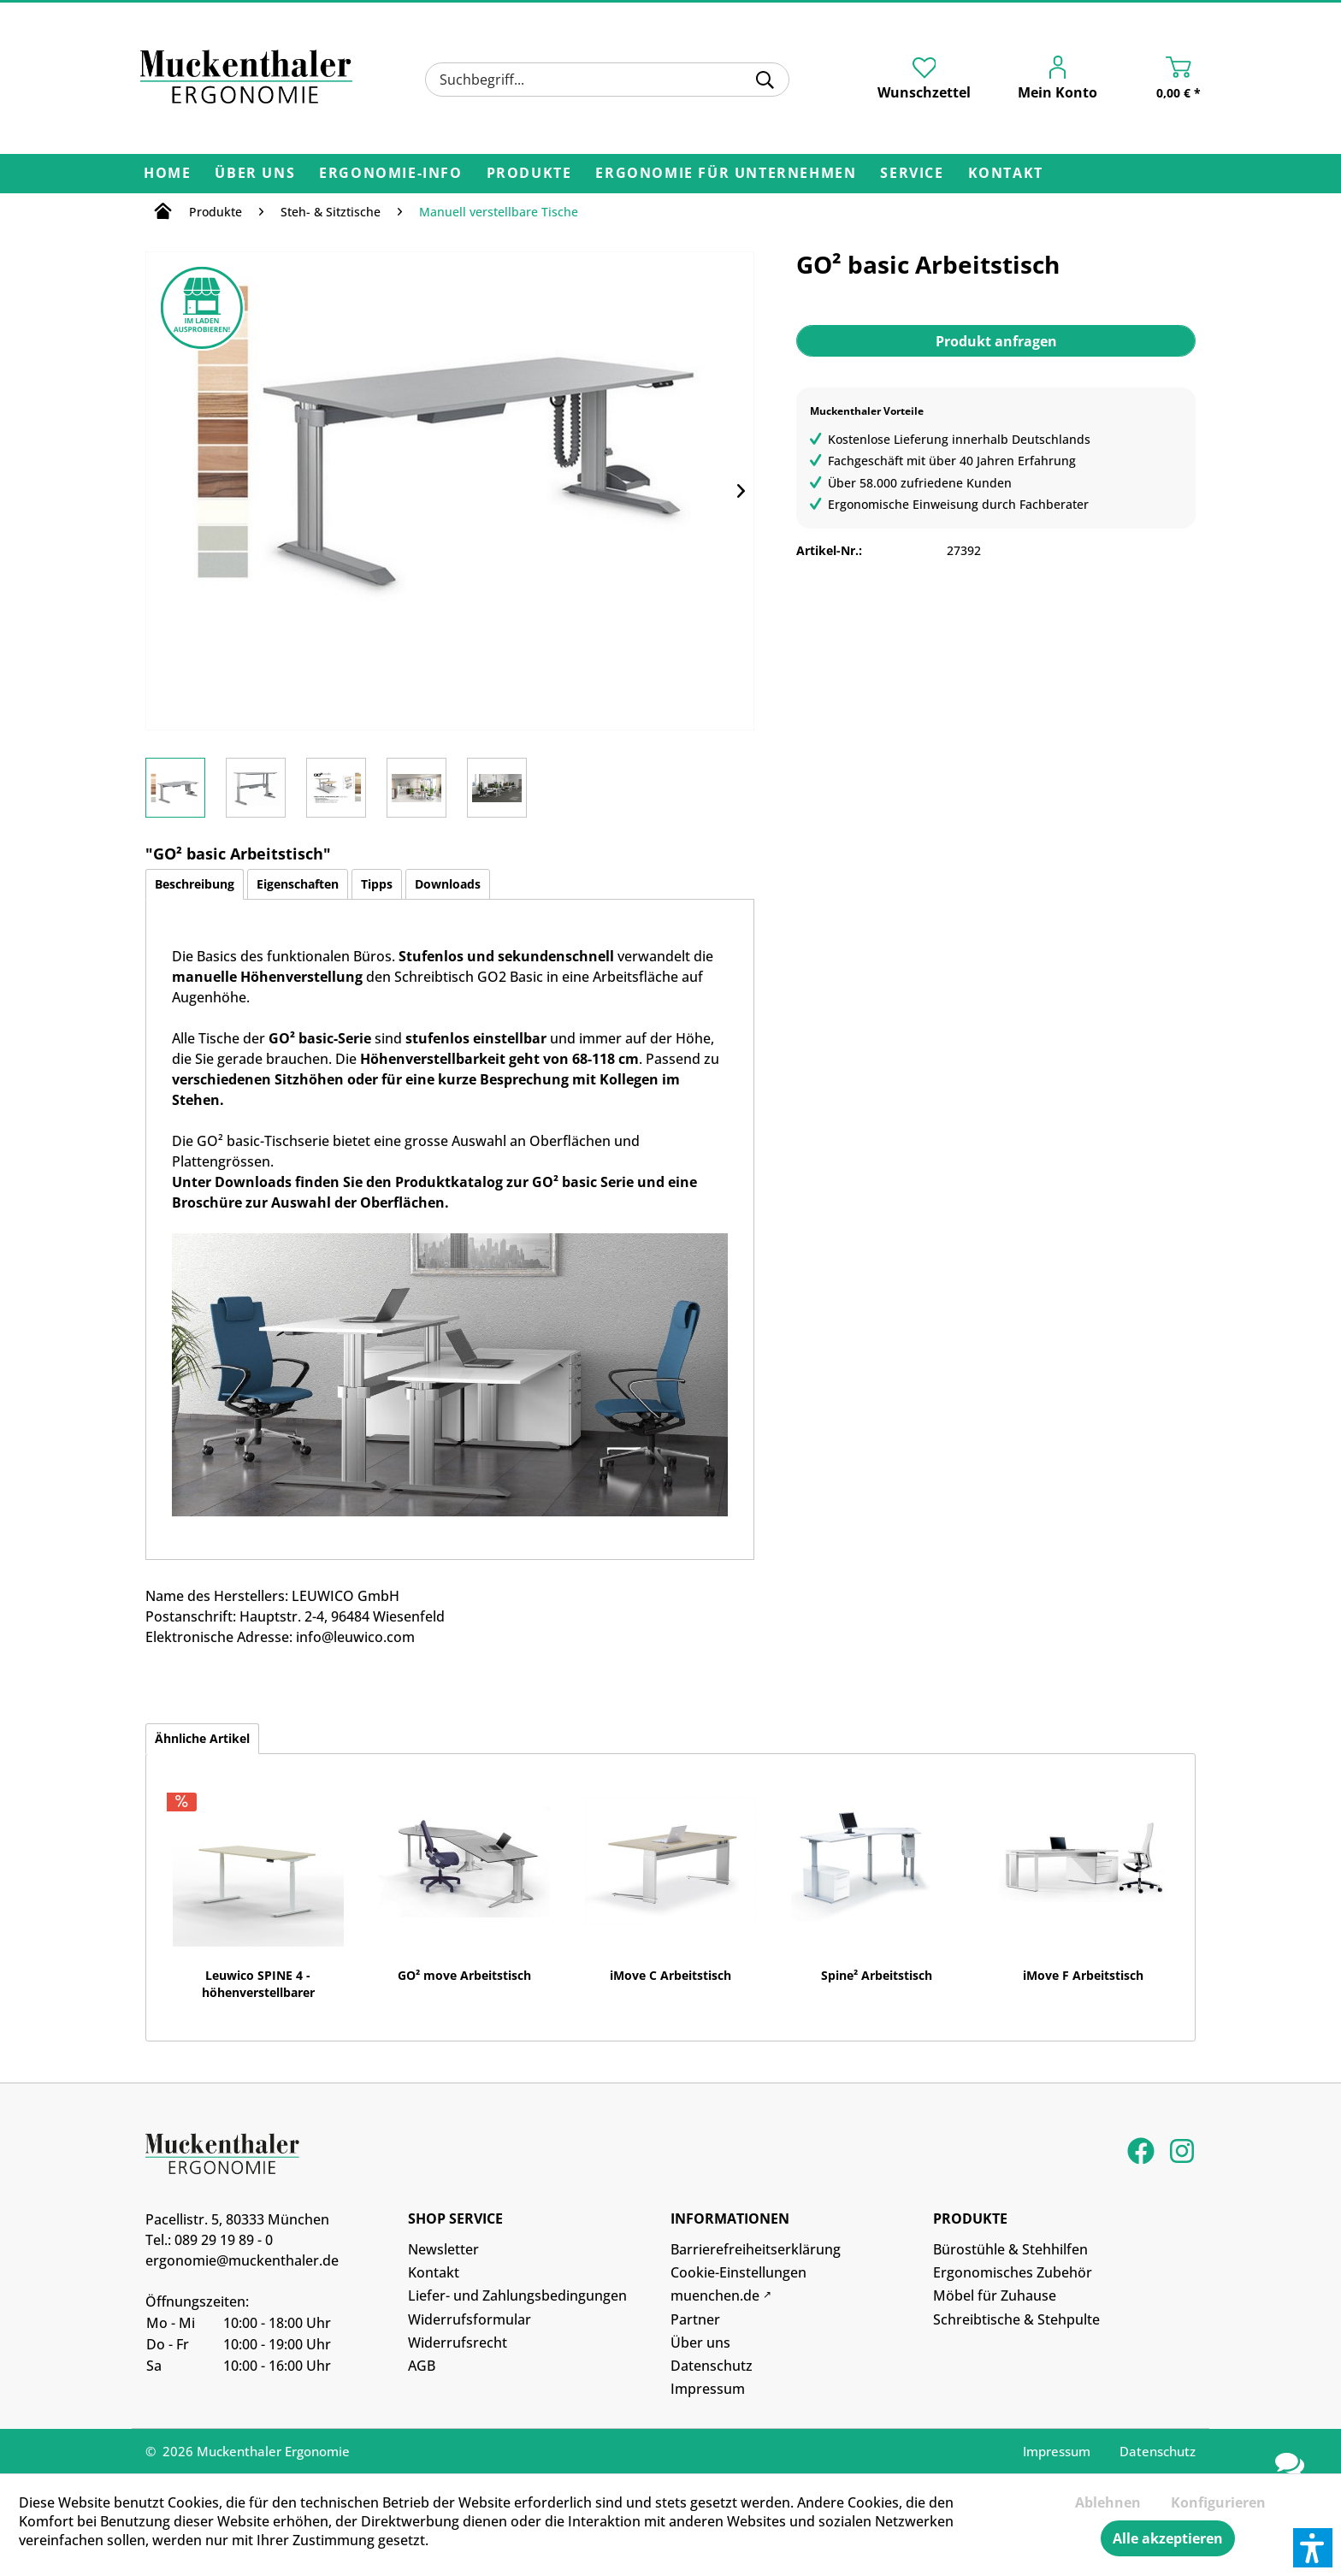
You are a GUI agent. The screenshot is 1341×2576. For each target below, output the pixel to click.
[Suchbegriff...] (607, 79)
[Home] (167, 173)
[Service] (911, 173)
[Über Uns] (255, 173)
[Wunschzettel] (924, 79)
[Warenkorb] (1161, 81)
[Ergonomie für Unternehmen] (725, 173)
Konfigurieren (1218, 2502)
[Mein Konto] (1046, 81)
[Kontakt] (1005, 173)
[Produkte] (529, 173)
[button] (1312, 2547)
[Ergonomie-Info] (390, 173)
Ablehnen (1108, 2502)
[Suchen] (765, 79)
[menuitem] (607, 79)
